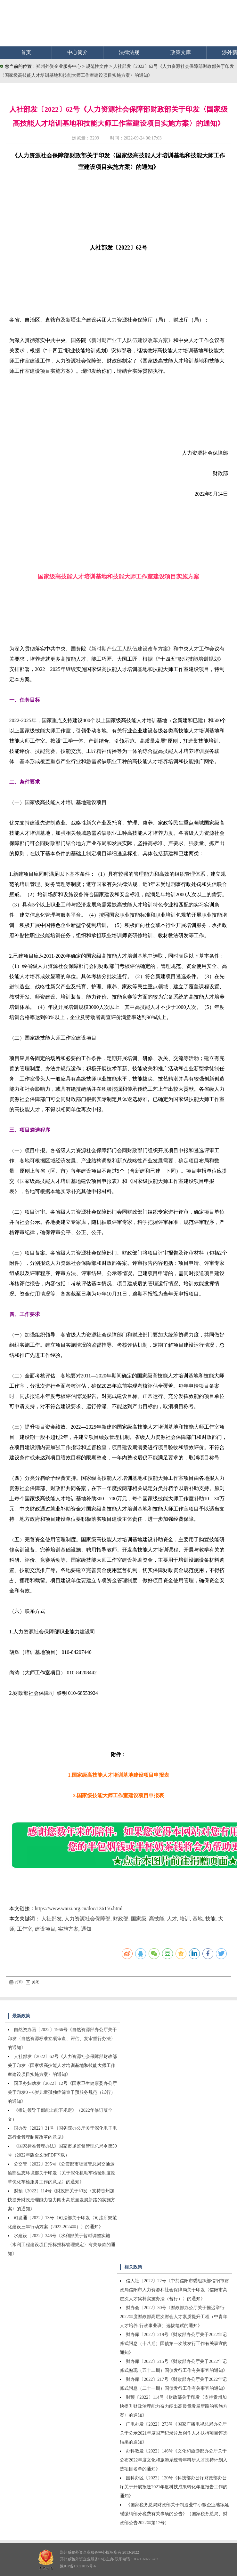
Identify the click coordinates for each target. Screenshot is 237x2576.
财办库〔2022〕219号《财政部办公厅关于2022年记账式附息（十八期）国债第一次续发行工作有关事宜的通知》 (173, 2343)
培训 (185, 1918)
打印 (16, 1982)
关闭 (32, 1982)
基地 (197, 1918)
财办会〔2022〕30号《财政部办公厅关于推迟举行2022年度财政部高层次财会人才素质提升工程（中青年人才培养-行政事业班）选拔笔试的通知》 (173, 2316)
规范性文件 (98, 66)
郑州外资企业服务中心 (58, 66)
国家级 (138, 1918)
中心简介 (77, 52)
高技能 (156, 1918)
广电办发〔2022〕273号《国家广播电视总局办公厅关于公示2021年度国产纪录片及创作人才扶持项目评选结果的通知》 (173, 2433)
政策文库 (180, 52)
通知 (86, 1929)
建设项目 (45, 1929)
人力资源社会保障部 (87, 1918)
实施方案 (68, 1929)
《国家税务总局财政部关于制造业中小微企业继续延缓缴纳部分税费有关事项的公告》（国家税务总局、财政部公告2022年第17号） (174, 2513)
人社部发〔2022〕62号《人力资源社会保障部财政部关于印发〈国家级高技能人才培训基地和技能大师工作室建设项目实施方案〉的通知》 (62, 2065)
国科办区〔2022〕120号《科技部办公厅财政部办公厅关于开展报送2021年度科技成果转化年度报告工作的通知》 (173, 2487)
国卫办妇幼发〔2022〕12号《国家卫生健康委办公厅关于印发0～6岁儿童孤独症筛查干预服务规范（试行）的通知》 (62, 2092)
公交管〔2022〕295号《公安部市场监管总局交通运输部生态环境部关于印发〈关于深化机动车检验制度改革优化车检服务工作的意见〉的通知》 (61, 2173)
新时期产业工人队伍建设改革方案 (129, 340)
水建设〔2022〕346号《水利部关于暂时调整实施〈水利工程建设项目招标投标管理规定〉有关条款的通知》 (61, 2244)
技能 (210, 1918)
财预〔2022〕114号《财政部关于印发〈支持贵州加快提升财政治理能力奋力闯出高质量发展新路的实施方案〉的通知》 (61, 2200)
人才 (172, 1918)
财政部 (120, 1918)
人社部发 (51, 1918)
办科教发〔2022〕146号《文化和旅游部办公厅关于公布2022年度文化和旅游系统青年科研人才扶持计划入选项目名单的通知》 (173, 2460)
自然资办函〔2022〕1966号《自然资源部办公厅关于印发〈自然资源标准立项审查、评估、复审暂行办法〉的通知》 (62, 2038)
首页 (26, 52)
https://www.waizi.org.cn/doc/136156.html (79, 1908)
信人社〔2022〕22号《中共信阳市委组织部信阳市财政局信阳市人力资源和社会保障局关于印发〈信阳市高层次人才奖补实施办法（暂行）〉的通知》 (174, 2289)
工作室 (24, 1929)
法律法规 (129, 52)
